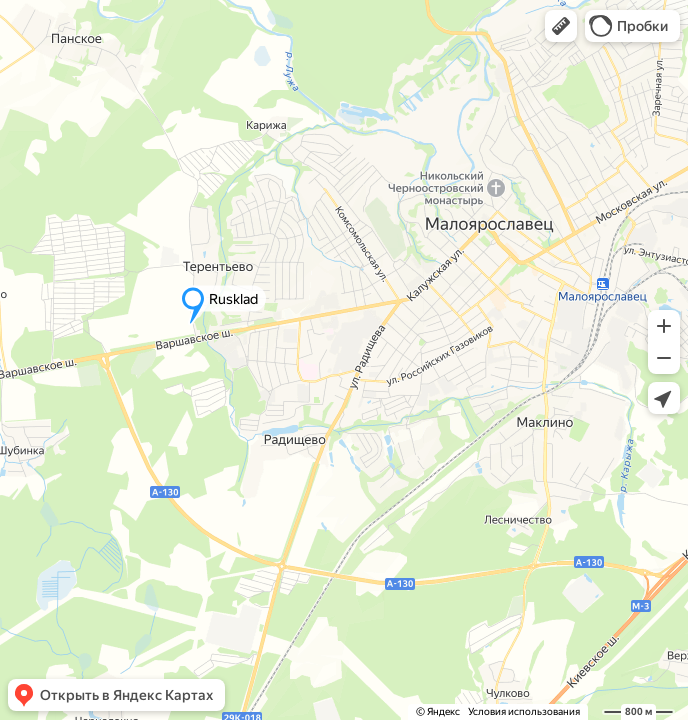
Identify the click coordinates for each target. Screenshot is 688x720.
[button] (561, 26)
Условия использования (524, 711)
